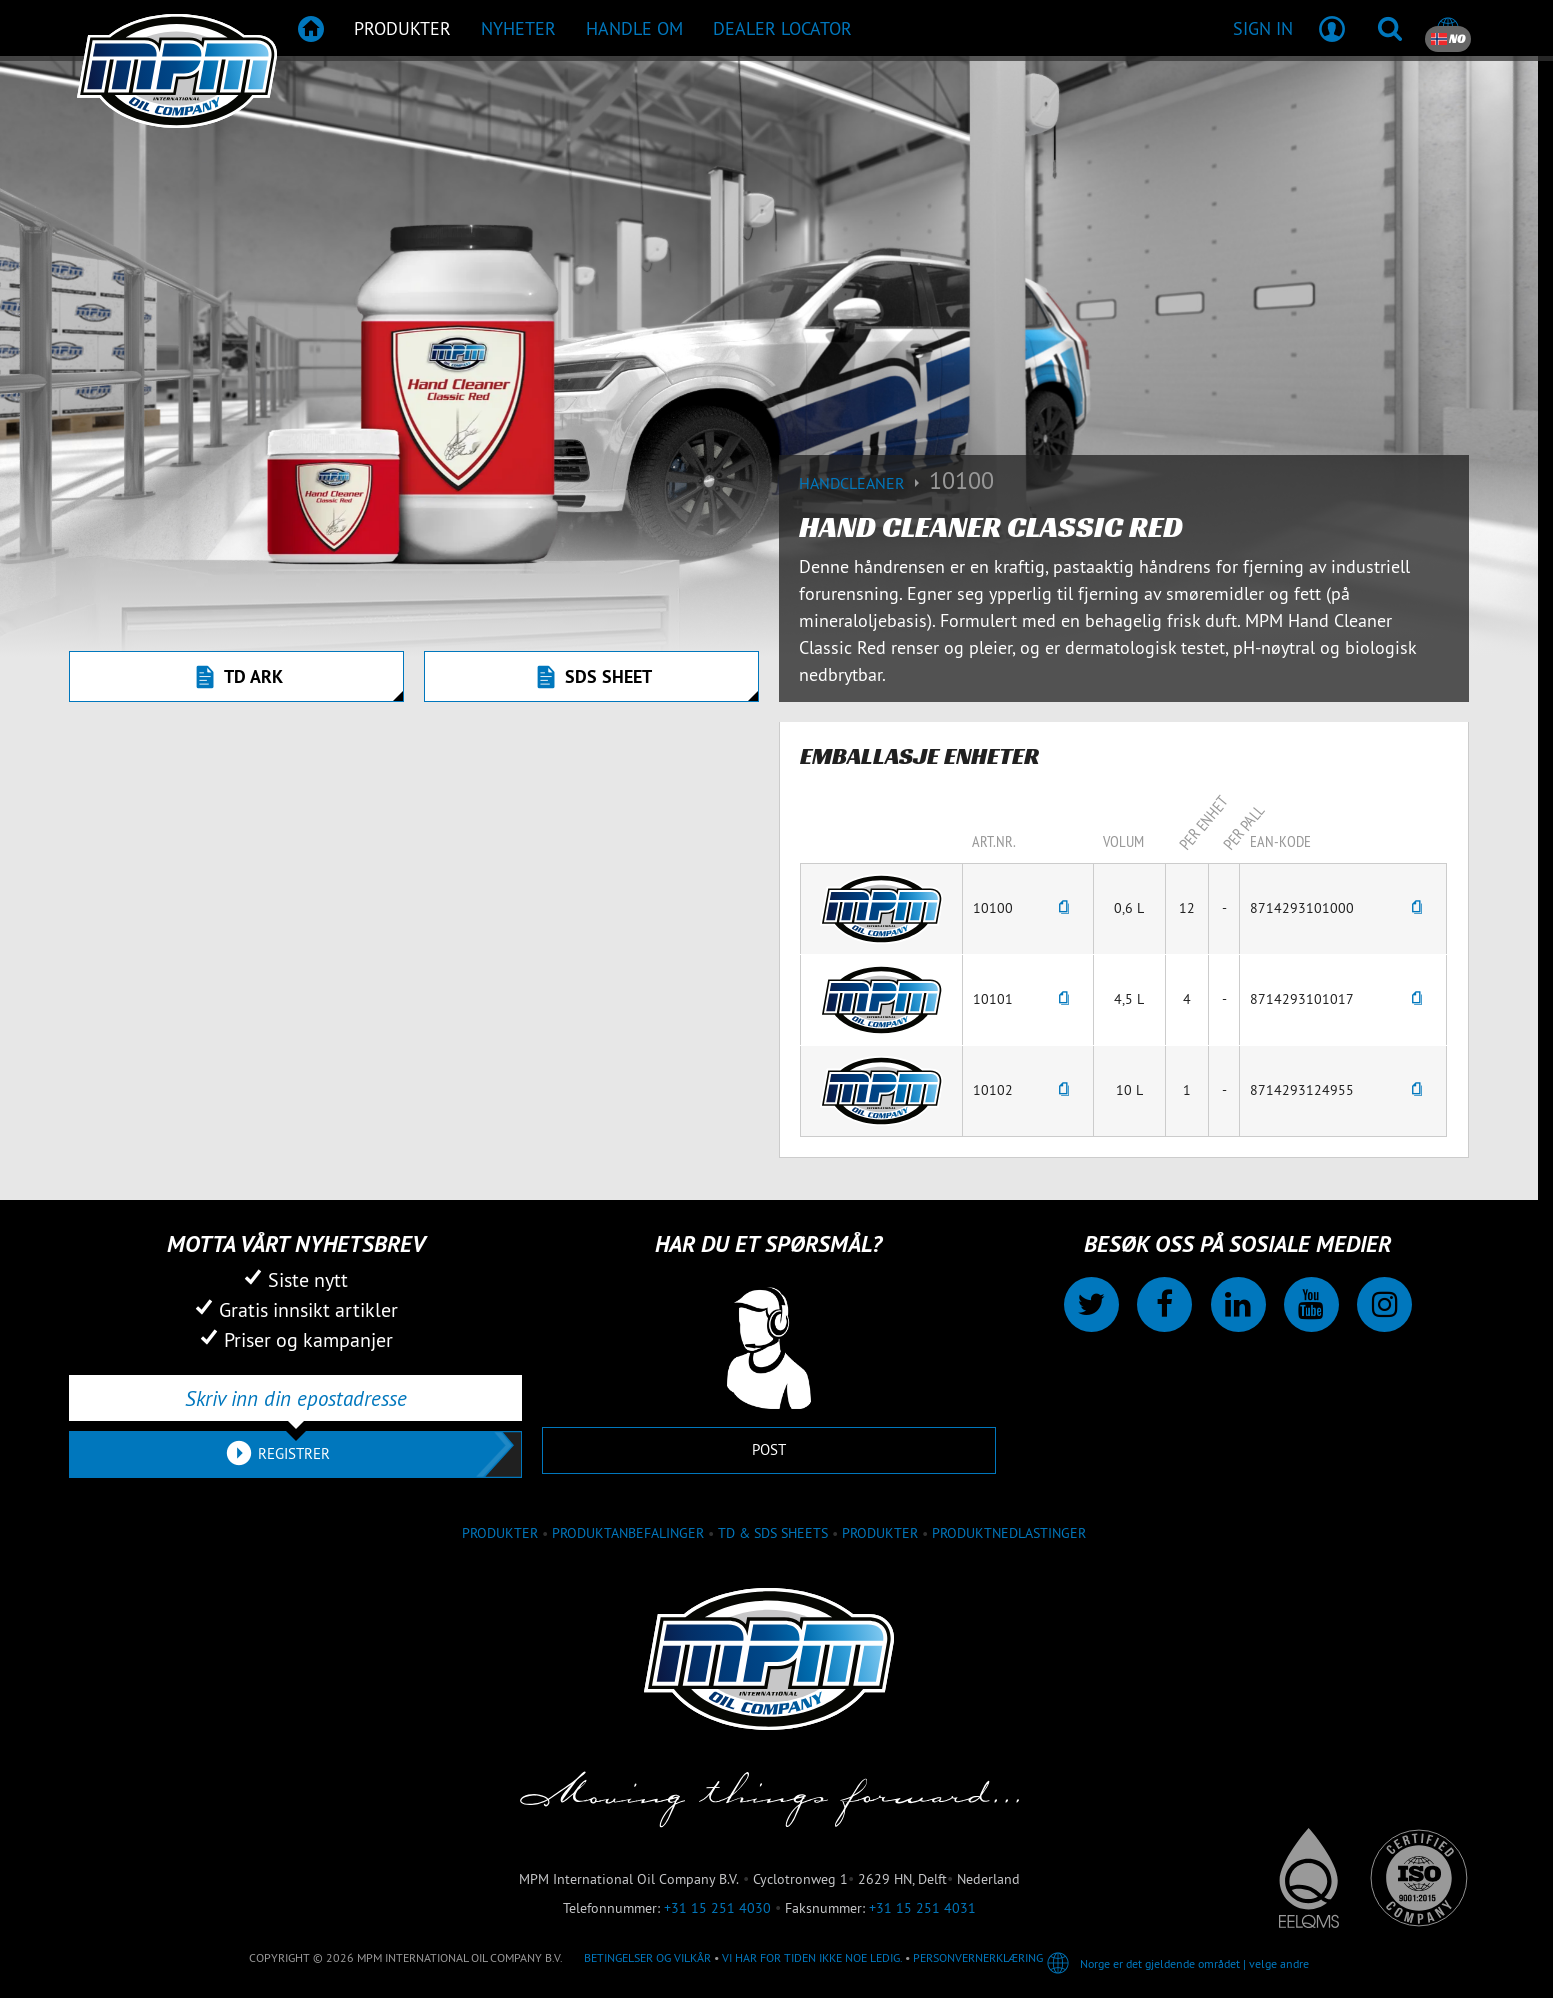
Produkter (880, 1533)
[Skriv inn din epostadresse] (295, 1398)
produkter (500, 1533)
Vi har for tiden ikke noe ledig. (812, 1957)
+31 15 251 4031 (922, 1908)
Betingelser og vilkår (647, 1957)
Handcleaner (864, 483)
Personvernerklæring (978, 1957)
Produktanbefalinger (628, 1533)
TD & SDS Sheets (773, 1533)
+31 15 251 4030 (717, 1908)
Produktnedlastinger (1009, 1533)
